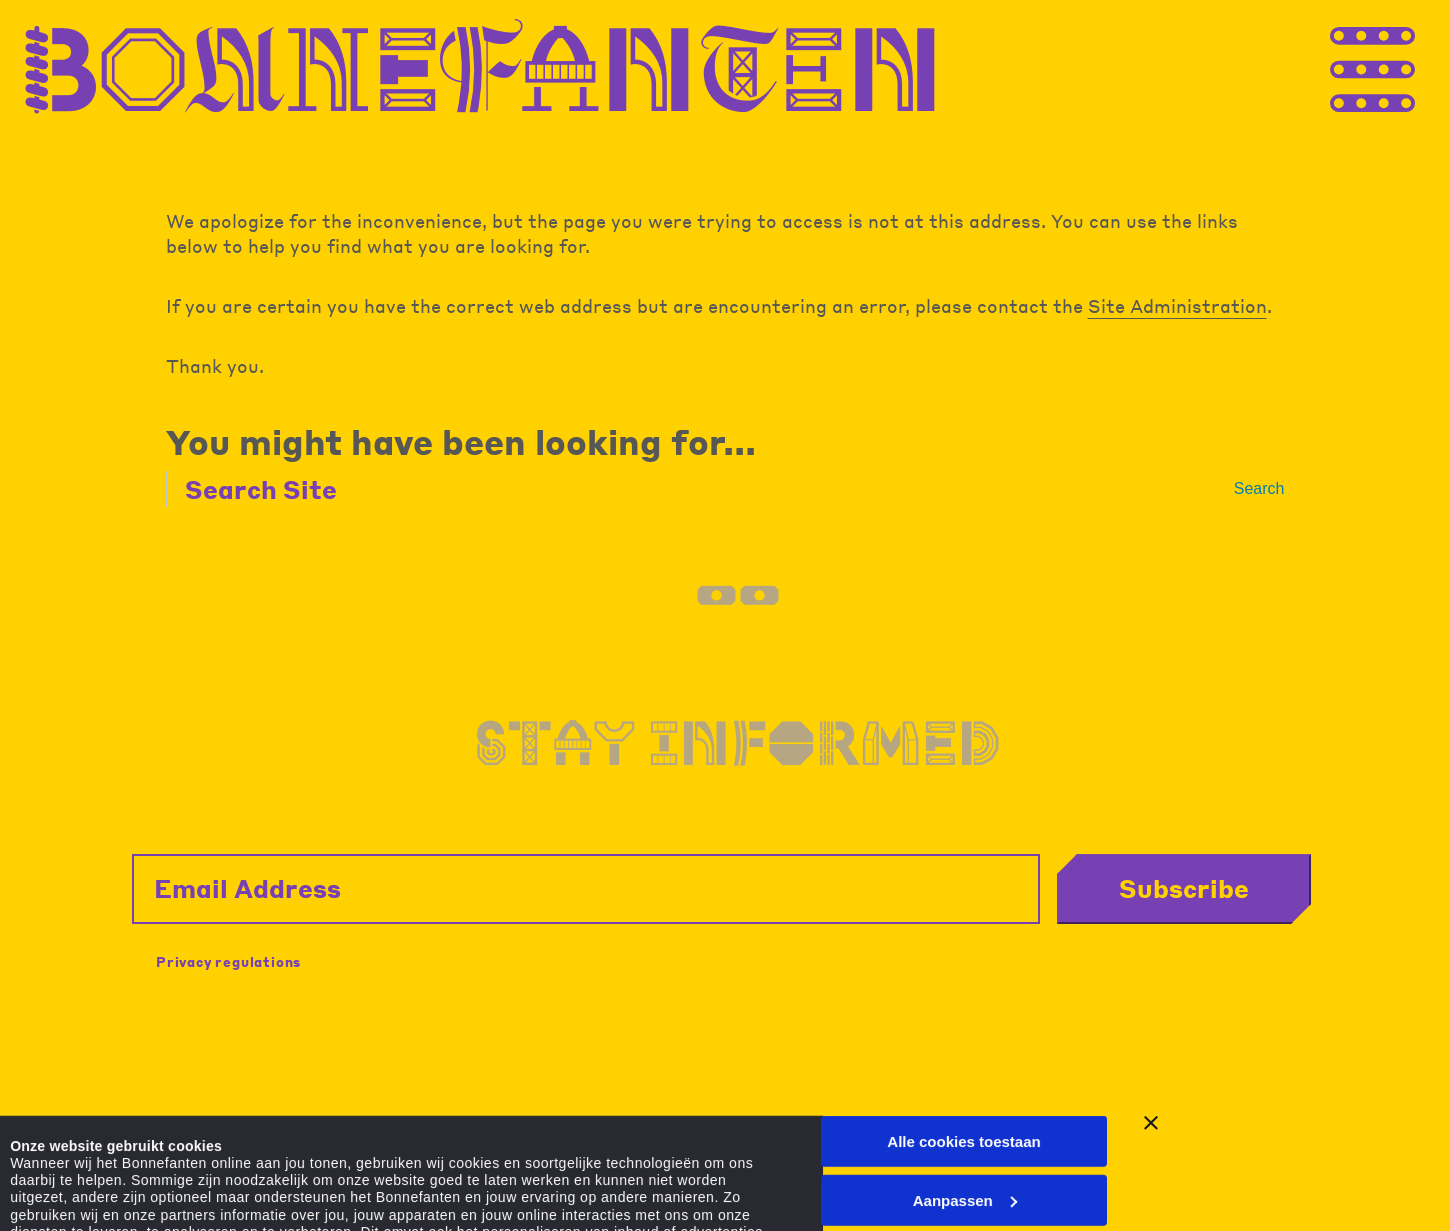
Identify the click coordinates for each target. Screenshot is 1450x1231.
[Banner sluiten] (1151, 989)
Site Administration (1177, 305)
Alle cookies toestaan (963, 1007)
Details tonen (57, 1177)
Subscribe (1184, 888)
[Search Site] (708, 489)
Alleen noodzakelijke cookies (964, 1124)
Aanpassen (965, 1065)
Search (1259, 488)
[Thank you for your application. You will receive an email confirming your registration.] (1410, 67)
